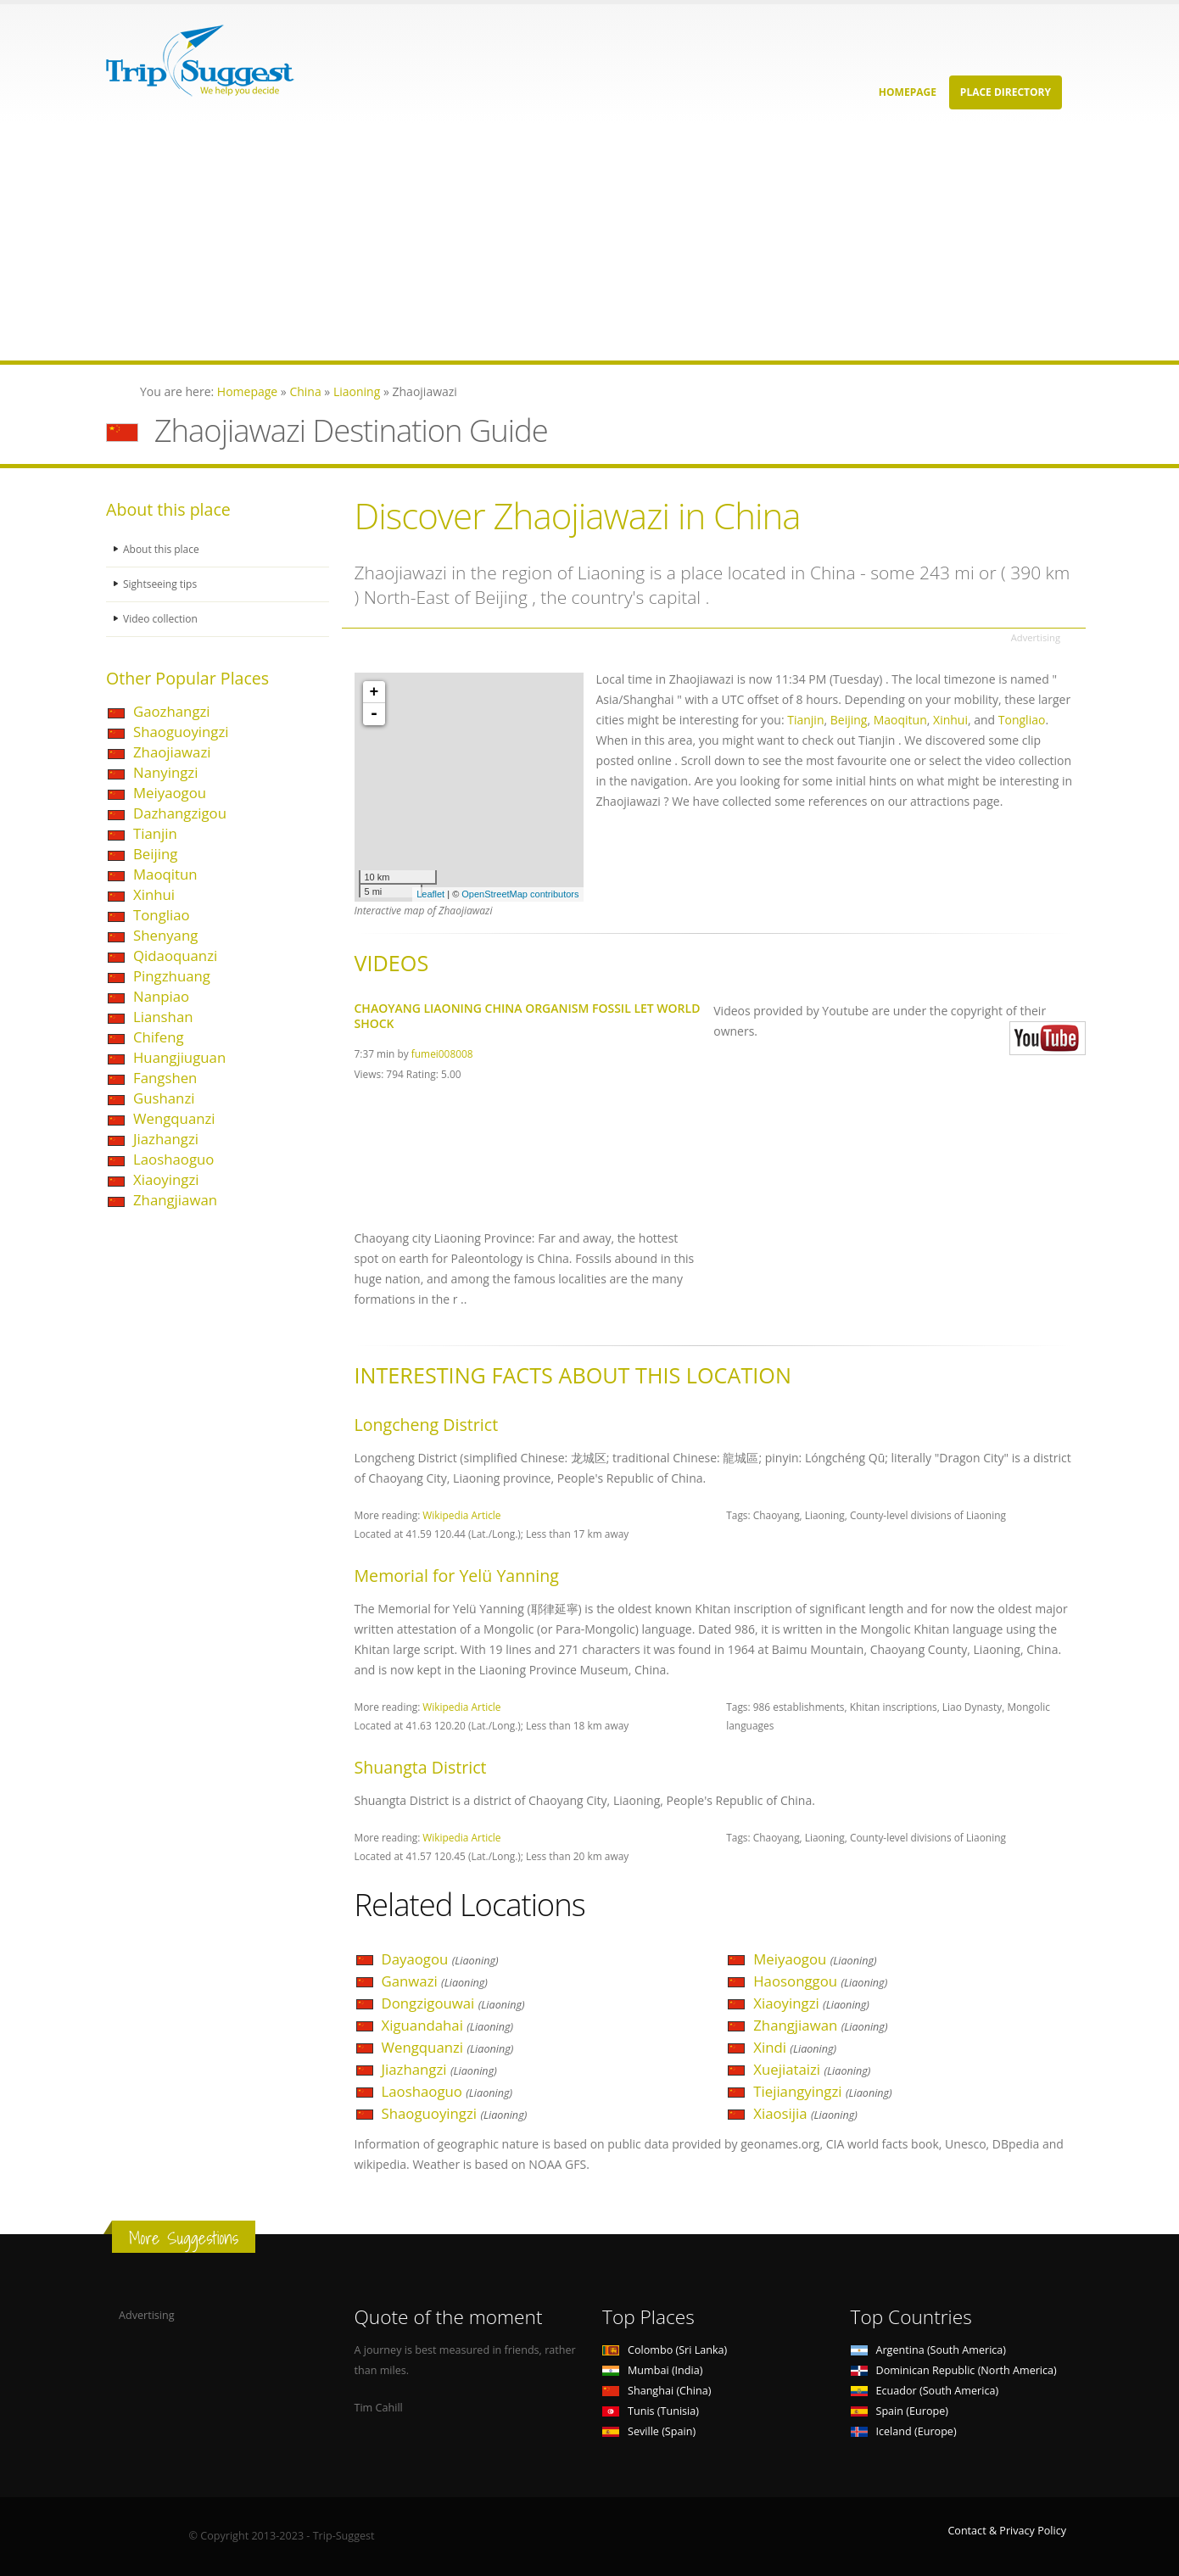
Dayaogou (440, 1959)
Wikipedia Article (461, 1515)
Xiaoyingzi (166, 1179)
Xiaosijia (805, 2113)
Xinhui (154, 894)
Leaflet (430, 894)
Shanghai (656, 2390)
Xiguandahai (448, 2025)
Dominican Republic (954, 2370)
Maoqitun (165, 874)
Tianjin (155, 833)
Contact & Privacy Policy (1006, 2530)
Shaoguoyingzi (181, 731)
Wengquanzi (174, 1118)
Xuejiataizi (811, 2069)
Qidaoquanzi (175, 955)
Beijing (155, 853)
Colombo (664, 2350)
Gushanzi (164, 1098)
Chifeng (158, 1037)
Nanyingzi (165, 772)
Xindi (794, 2047)
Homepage (907, 92)
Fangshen (165, 1077)
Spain (899, 2411)
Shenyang (165, 935)
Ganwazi (435, 1981)
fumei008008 (442, 1053)
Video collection (162, 619)
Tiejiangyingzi (822, 2091)
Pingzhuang (171, 976)
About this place (163, 549)
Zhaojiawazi (172, 752)
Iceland (904, 2431)
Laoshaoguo (173, 1159)
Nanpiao (161, 996)
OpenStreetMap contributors (519, 894)
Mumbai (652, 2370)
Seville (649, 2431)
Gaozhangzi (171, 711)
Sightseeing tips (162, 584)
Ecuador (925, 2390)
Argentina (929, 2350)
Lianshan (163, 1016)
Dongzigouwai (453, 2003)
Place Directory (1005, 92)
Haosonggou (820, 1981)
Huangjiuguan (179, 1057)
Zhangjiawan (175, 1200)
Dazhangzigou (179, 813)
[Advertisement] (509, 241)
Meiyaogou (169, 792)
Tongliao (161, 915)
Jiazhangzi (165, 1138)
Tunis (650, 2411)
